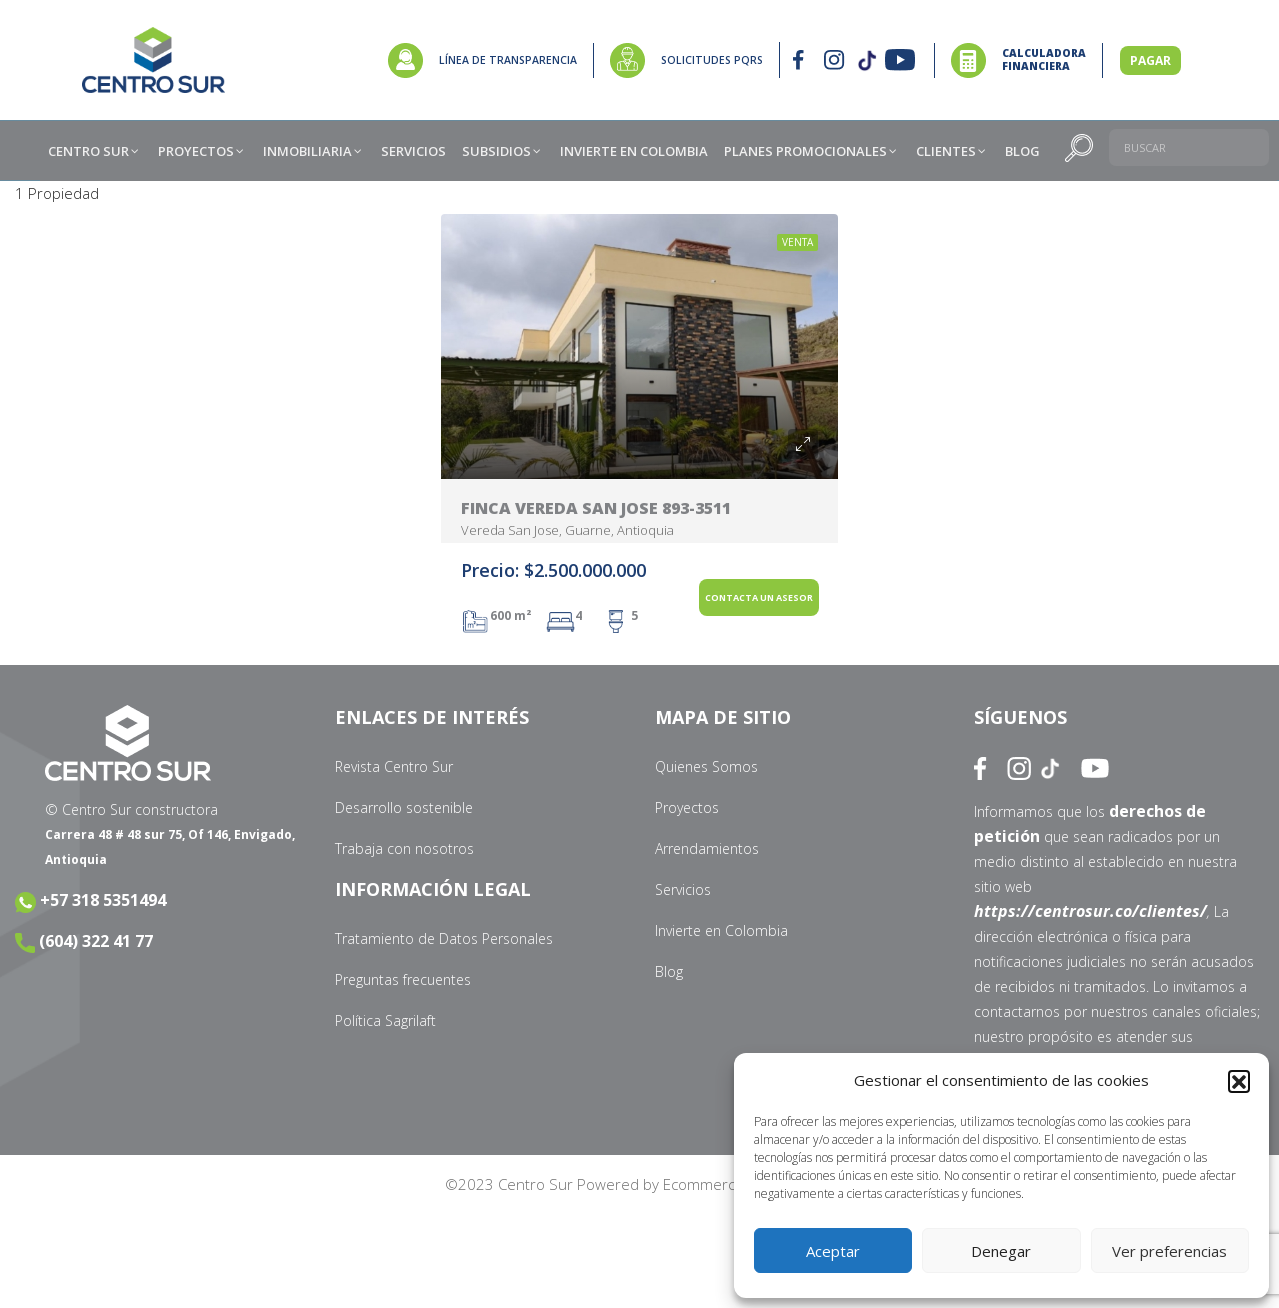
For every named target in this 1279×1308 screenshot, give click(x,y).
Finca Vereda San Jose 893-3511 (596, 508)
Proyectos (687, 807)
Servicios (683, 889)
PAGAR (1150, 60)
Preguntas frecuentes (403, 979)
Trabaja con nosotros (404, 848)
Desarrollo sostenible (404, 807)
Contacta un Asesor (759, 597)
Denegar (1001, 1251)
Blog (669, 971)
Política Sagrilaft (385, 1020)
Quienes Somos (706, 766)
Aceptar (833, 1251)
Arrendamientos (707, 848)
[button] (1239, 1081)
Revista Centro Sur (394, 766)
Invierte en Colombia (721, 930)
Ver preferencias (1169, 1251)
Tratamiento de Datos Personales (444, 938)
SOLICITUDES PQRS (712, 60)
